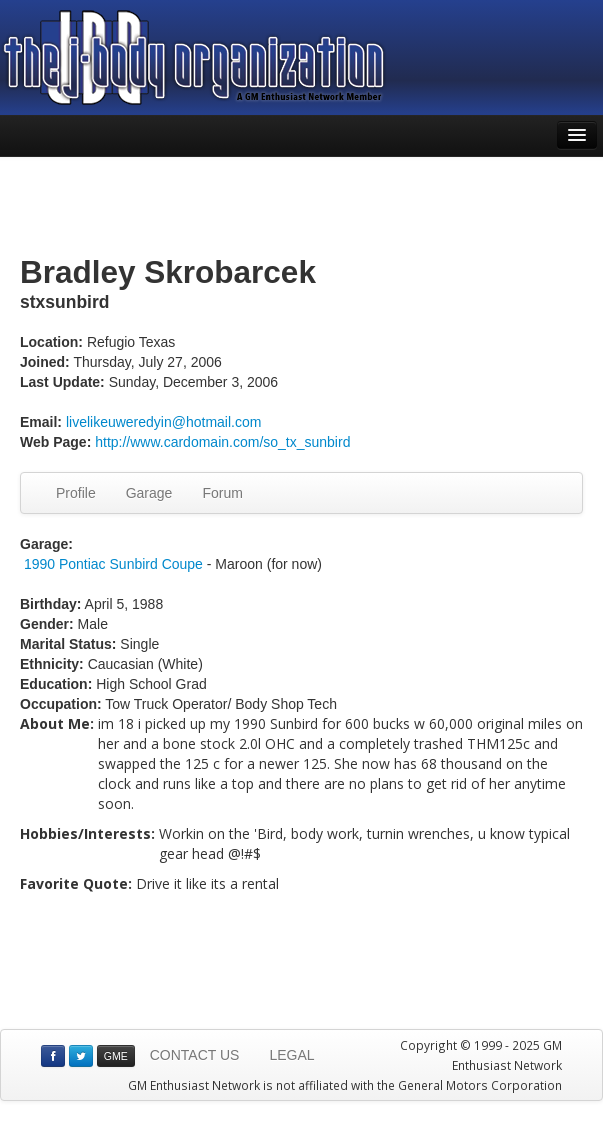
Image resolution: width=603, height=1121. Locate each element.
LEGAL (291, 1055)
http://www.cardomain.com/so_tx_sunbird (222, 442)
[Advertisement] (302, 207)
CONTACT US (195, 1055)
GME (116, 1056)
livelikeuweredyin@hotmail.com (164, 422)
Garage (149, 493)
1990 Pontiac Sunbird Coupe (113, 564)
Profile (76, 493)
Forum (222, 493)
